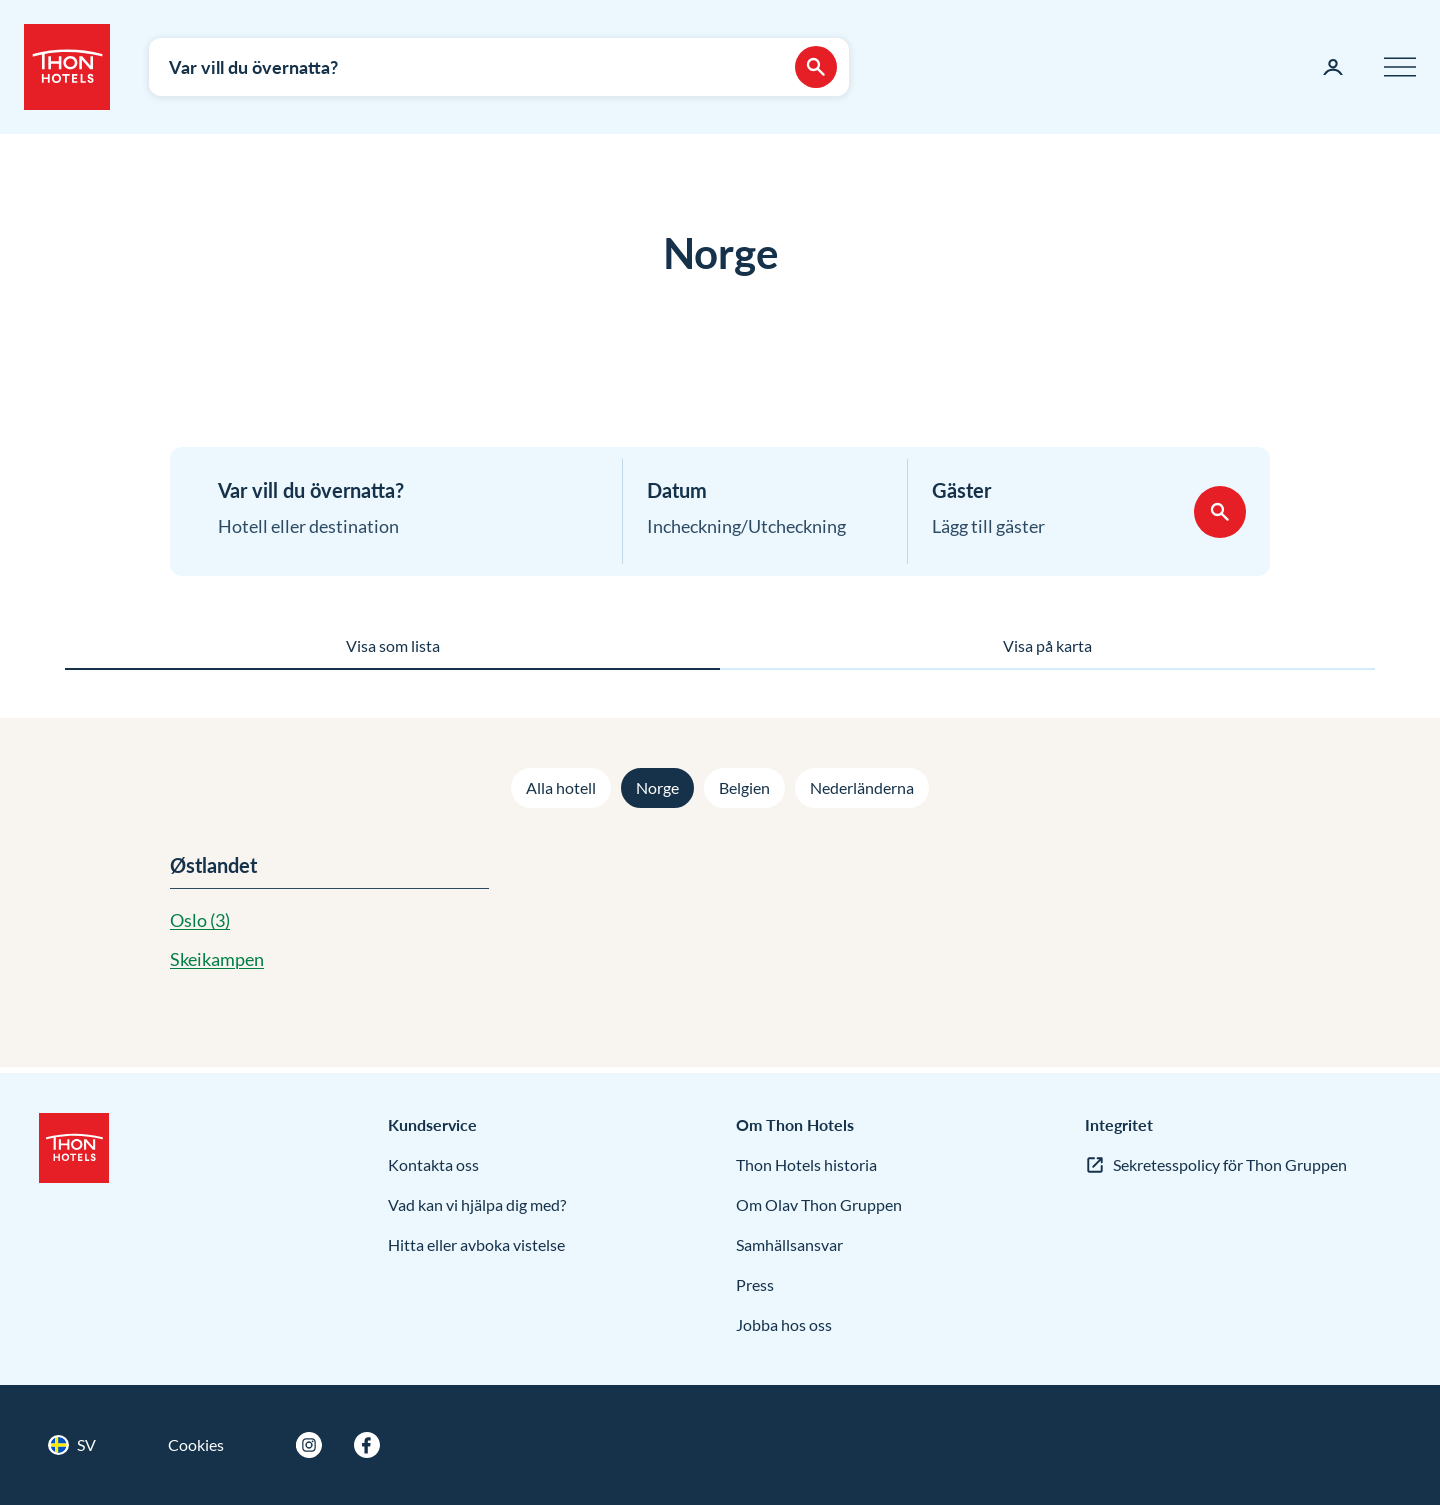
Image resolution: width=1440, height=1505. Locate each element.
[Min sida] (1333, 67)
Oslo (200, 920)
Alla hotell (561, 787)
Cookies (196, 1444)
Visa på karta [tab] (1047, 645)
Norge (657, 787)
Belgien (744, 787)
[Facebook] (367, 1445)
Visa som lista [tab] (393, 645)
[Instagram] (309, 1445)
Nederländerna (862, 787)
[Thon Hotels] (67, 67)
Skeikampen (217, 959)
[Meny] (1400, 67)
